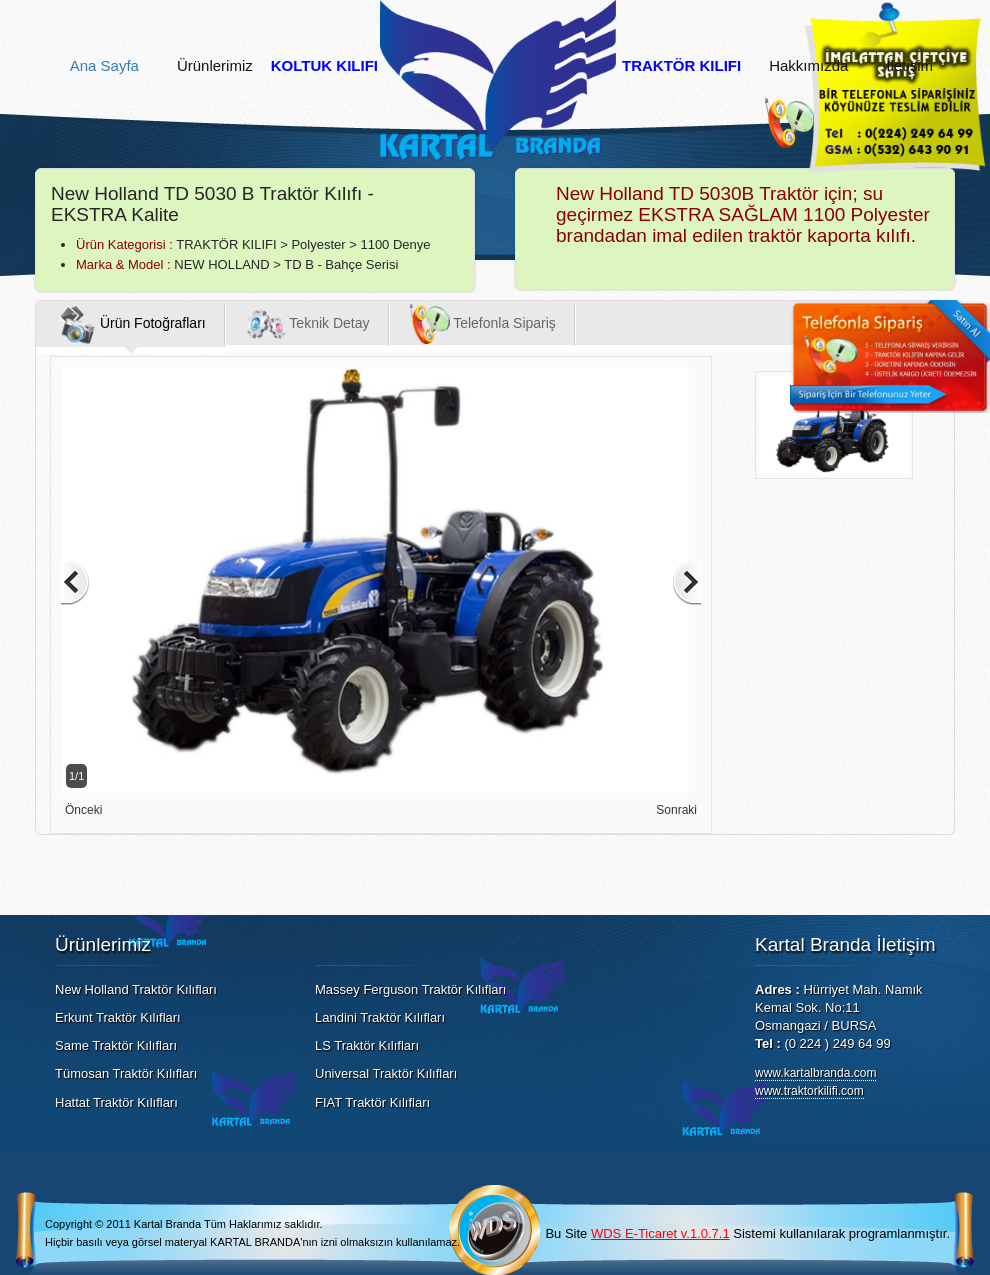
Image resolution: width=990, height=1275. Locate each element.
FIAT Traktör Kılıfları (372, 1102)
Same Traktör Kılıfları (116, 1045)
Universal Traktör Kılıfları (386, 1073)
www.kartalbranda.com (815, 1073)
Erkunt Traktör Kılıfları (118, 1017)
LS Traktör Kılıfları (367, 1045)
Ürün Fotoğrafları (131, 324)
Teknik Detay (308, 324)
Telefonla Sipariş (483, 324)
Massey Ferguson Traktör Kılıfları (410, 989)
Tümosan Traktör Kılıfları (126, 1073)
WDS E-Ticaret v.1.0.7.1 (660, 1233)
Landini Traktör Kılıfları (380, 1017)
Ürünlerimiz (215, 66)
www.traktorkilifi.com (809, 1091)
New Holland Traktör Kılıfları (136, 989)
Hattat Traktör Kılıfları (116, 1102)
